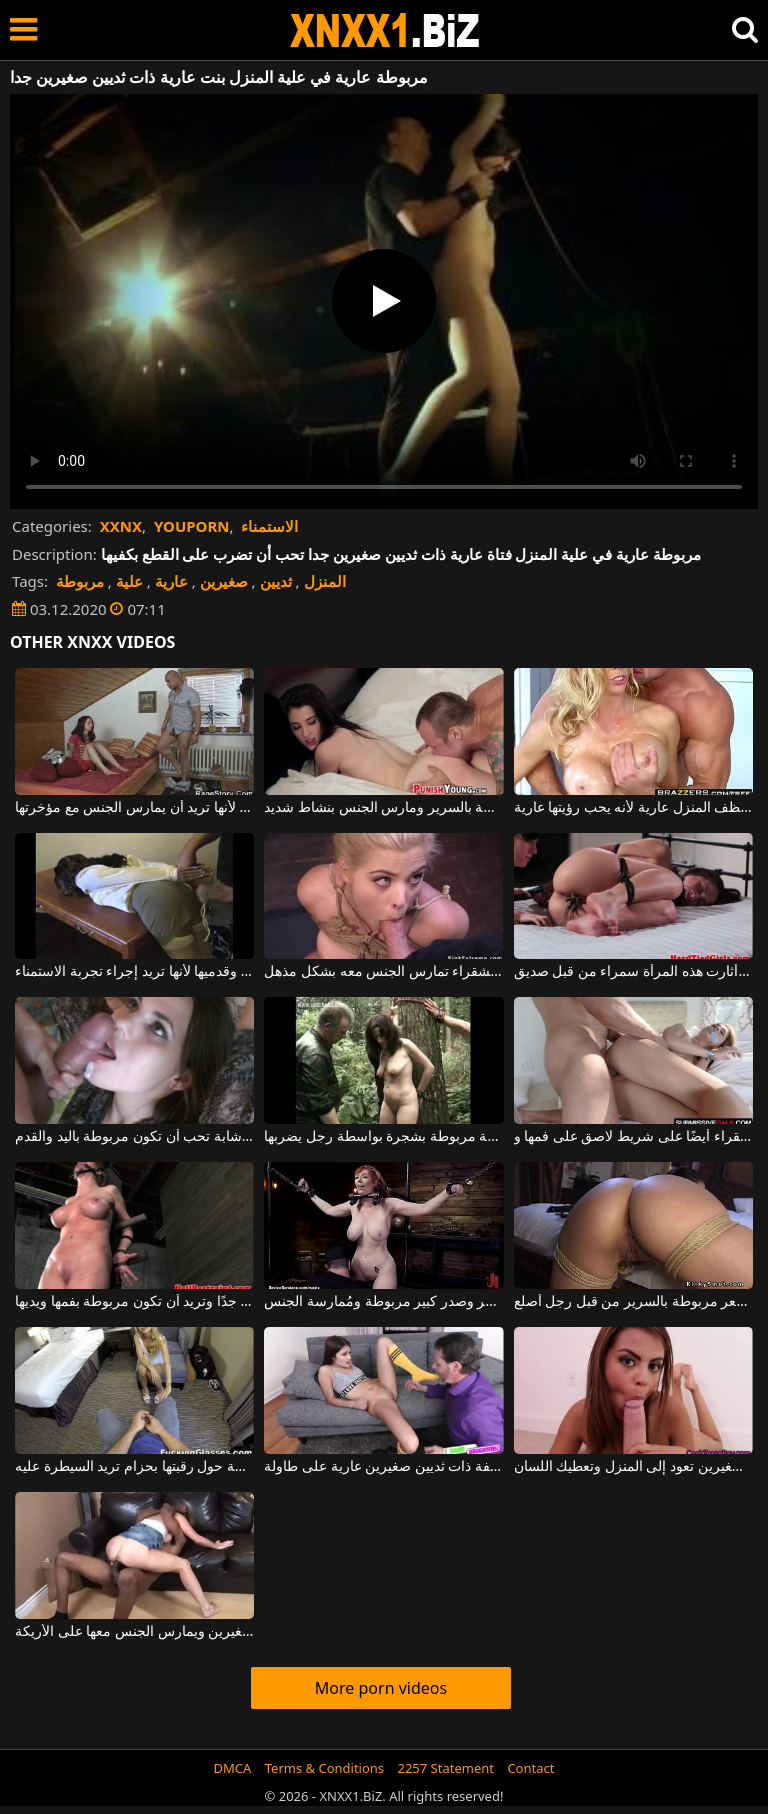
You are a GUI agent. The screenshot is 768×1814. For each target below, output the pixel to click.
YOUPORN (192, 526)
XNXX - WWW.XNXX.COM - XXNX (385, 30)
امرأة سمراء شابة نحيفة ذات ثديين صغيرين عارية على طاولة (383, 1467)
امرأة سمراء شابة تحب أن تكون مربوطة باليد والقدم (134, 1137)
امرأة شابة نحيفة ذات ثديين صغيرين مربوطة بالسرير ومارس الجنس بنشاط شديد (383, 808)
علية (129, 581)
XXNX (121, 526)
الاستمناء (269, 526)
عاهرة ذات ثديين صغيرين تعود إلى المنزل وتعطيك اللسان (633, 1467)
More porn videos (381, 1688)
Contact (530, 1768)
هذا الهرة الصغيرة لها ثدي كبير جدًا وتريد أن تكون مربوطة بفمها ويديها (134, 1302)
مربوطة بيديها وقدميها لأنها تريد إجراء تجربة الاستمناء (134, 972)
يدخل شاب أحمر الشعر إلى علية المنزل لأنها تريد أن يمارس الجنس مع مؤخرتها (134, 808)
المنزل (325, 581)
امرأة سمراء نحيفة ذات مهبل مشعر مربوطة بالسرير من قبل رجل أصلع (633, 1302)
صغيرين (224, 581)
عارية (171, 581)
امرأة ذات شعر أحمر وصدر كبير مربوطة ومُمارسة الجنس (383, 1302)
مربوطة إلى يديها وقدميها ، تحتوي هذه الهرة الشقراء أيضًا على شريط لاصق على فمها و (633, 1137)
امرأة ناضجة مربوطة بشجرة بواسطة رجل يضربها (383, 1137)
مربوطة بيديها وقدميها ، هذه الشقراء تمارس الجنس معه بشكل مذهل (383, 972)
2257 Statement (445, 1768)
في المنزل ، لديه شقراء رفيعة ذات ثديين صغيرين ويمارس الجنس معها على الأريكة (134, 1632)
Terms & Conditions (324, 1768)
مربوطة (80, 581)
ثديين (276, 581)
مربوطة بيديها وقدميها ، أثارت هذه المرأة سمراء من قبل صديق (633, 972)
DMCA (233, 1768)
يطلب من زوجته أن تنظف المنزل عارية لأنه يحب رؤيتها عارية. (633, 808)
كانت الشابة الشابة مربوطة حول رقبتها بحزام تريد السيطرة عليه (134, 1467)
